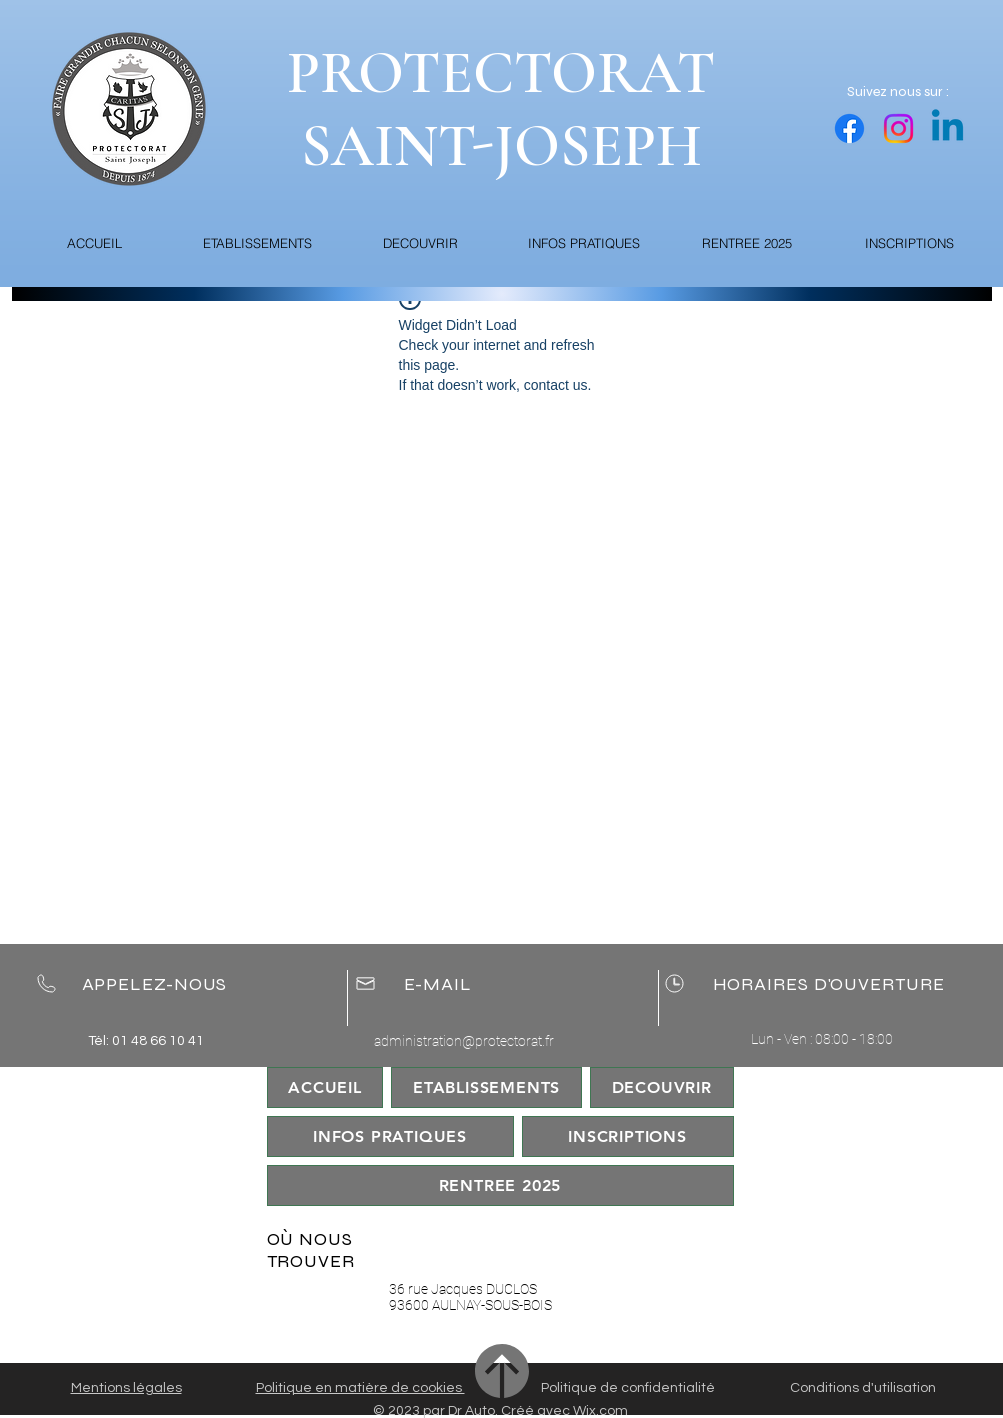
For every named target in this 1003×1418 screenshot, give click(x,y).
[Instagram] (898, 128)
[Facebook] (849, 128)
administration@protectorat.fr (464, 1041)
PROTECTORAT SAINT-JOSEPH (501, 109)
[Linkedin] (947, 128)
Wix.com (600, 1411)
